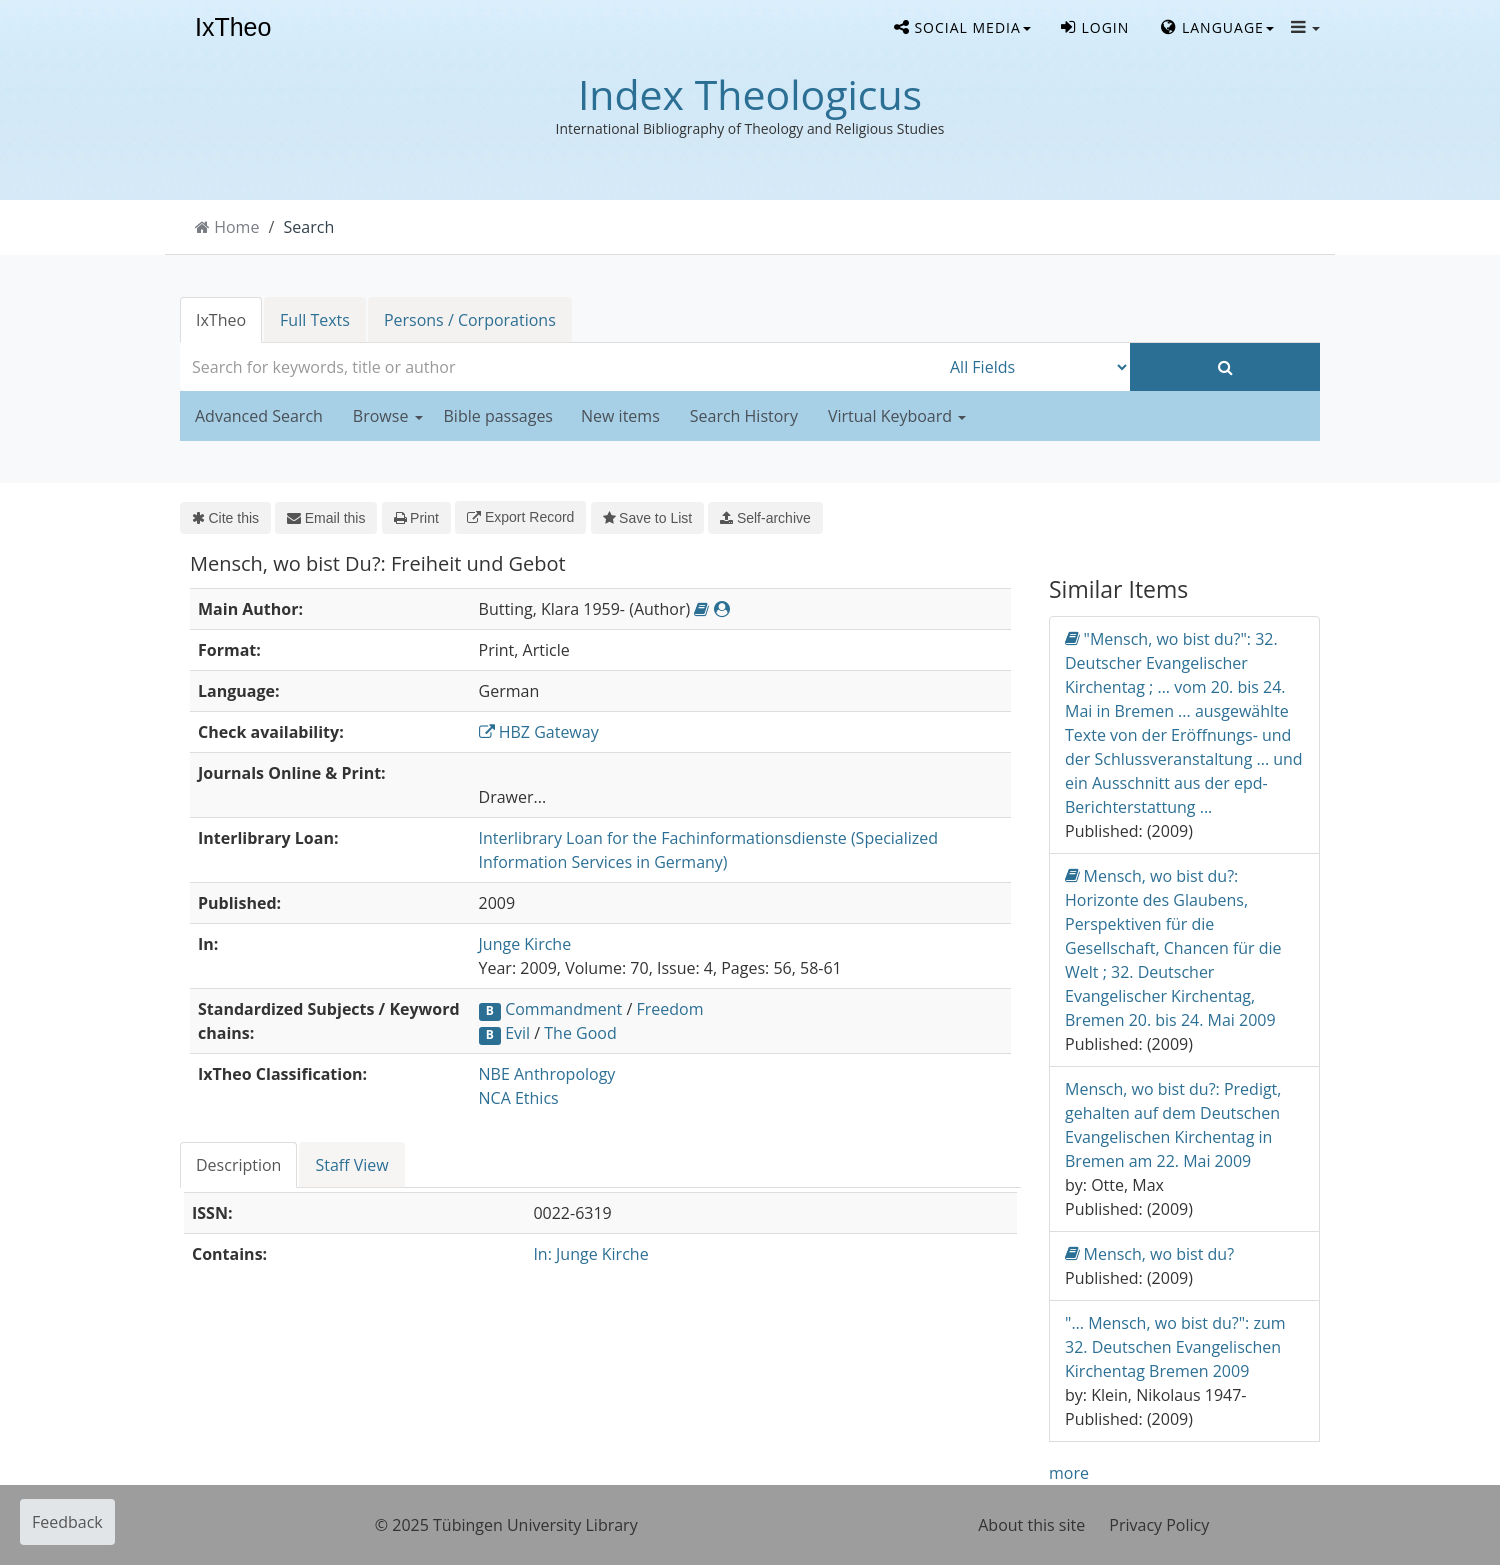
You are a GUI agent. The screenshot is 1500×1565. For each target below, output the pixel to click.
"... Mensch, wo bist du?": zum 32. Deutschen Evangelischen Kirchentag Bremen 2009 (1175, 1347)
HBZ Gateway (539, 732)
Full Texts (315, 320)
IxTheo (233, 28)
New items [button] (620, 416)
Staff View (351, 1165)
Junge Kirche (525, 944)
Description (238, 1165)
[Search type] (1035, 367)
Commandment (563, 1009)
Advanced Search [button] (259, 416)
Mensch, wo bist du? (1149, 1253)
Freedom (669, 1009)
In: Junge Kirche (590, 1254)
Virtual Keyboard (897, 416)
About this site (1031, 1525)
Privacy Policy (1159, 1525)
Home (236, 227)
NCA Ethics (519, 1098)
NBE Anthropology (547, 1074)
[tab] (239, 1165)
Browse (388, 416)
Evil (517, 1033)
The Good (580, 1033)
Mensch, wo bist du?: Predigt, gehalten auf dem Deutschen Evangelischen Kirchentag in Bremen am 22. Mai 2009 (1173, 1125)
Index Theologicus (750, 94)
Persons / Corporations (470, 320)
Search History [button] (744, 416)
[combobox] (560, 367)
